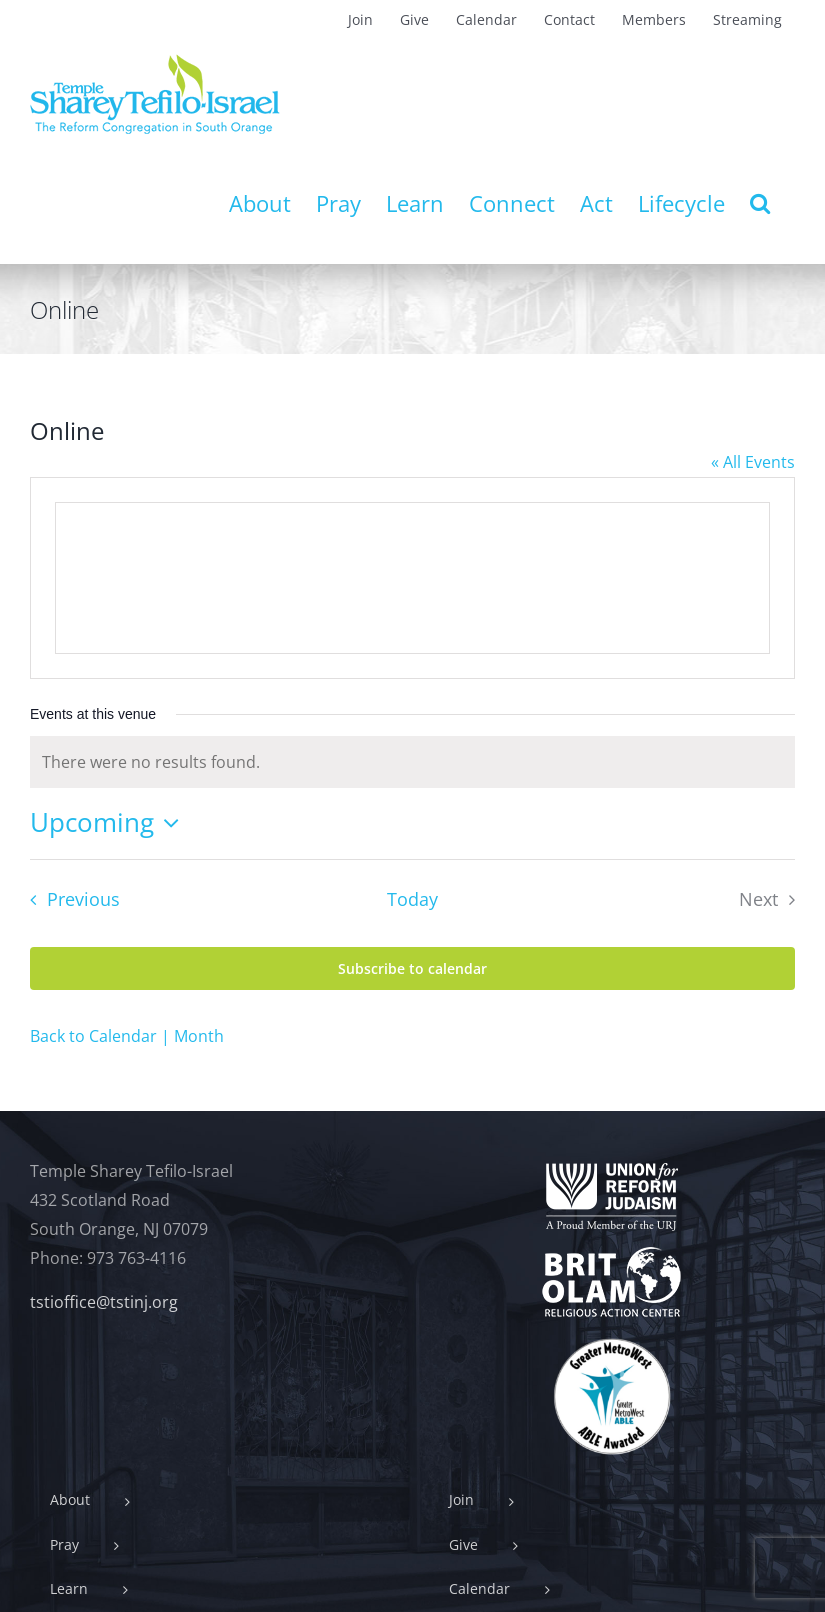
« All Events (753, 462)
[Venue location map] (412, 578)
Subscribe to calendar (412, 968)
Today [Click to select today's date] (412, 899)
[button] (760, 203)
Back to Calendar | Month (127, 1036)
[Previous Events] (69, 900)
